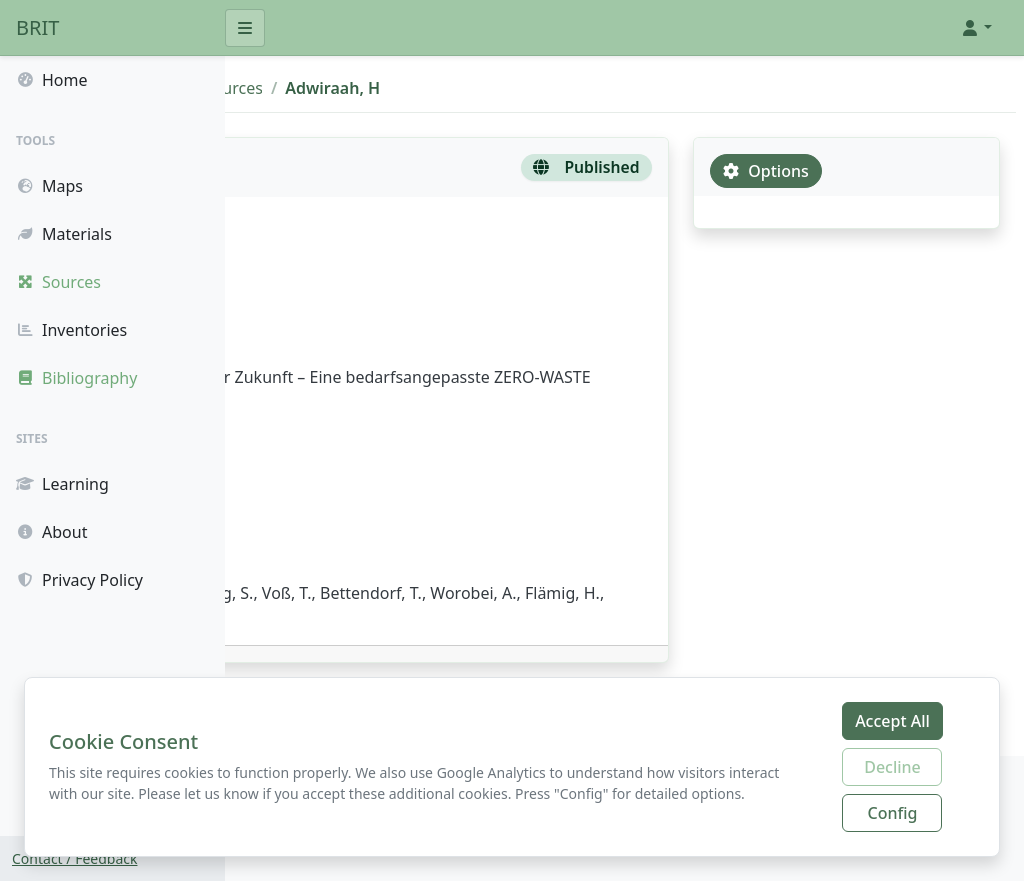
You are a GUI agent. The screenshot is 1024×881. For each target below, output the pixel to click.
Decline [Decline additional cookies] (892, 767)
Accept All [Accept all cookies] (892, 721)
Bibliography (353, 88)
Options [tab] (839, 171)
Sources (452, 88)
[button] (976, 28)
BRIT (37, 27)
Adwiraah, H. (314, 313)
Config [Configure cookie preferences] (893, 813)
